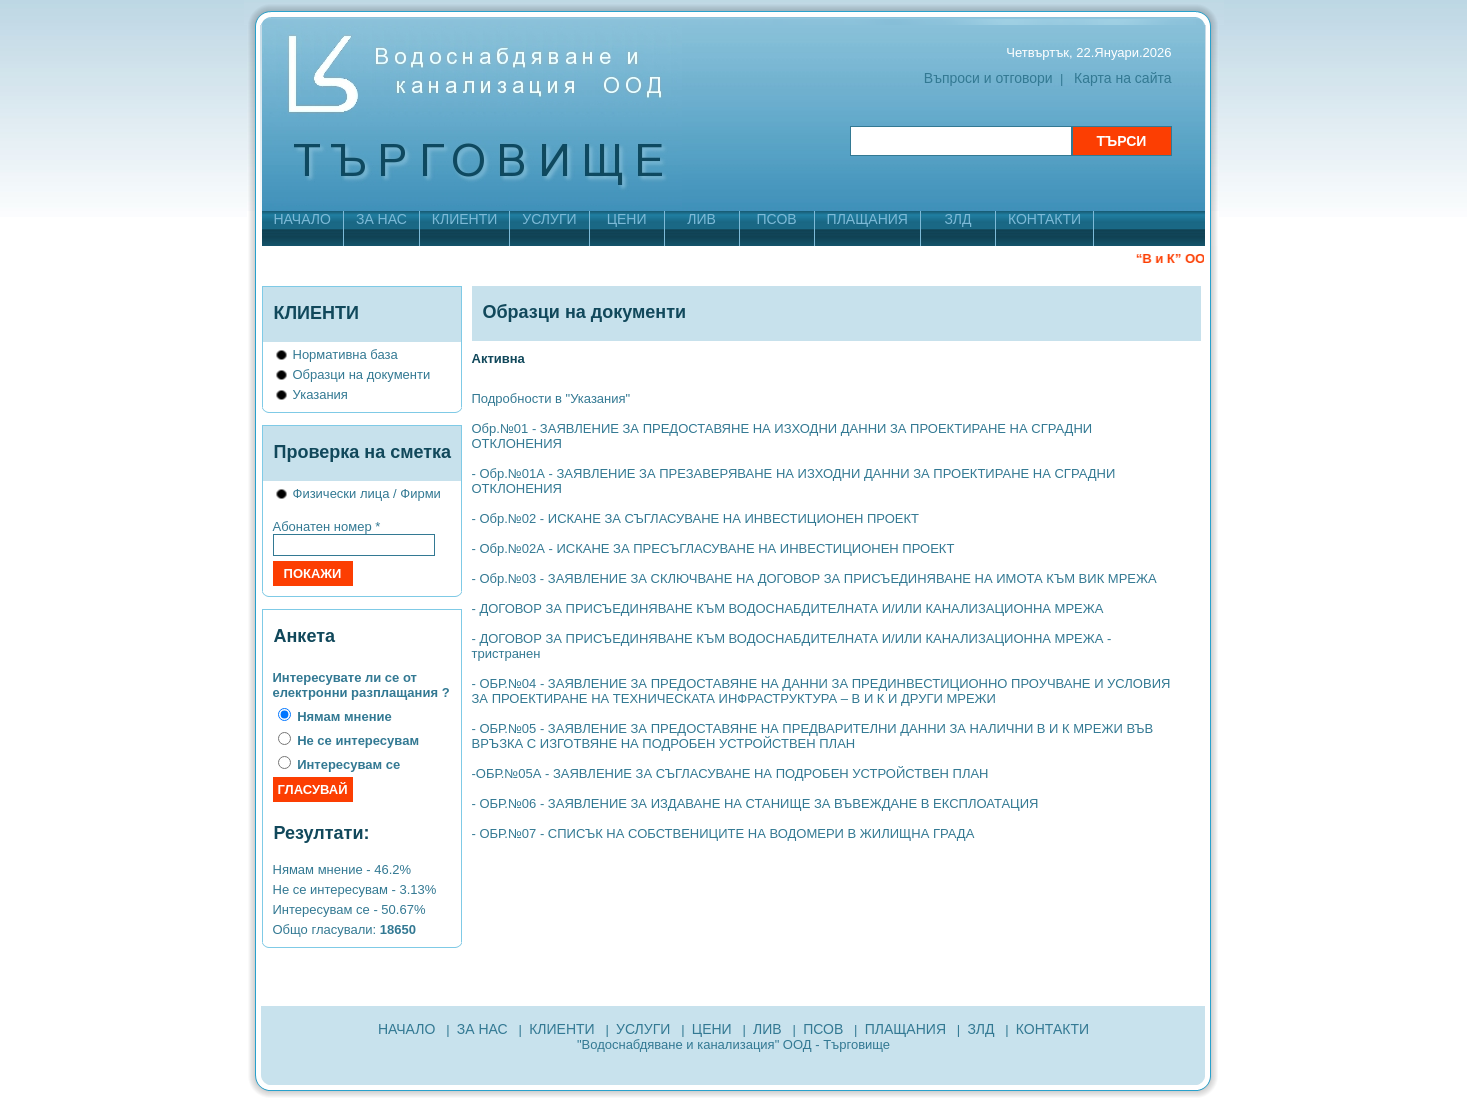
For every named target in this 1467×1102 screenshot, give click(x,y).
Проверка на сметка (363, 452)
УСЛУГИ (549, 219)
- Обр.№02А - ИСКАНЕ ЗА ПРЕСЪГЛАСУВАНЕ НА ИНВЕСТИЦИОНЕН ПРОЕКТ (713, 548)
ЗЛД (957, 219)
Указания (320, 394)
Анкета (304, 636)
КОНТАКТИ (1044, 219)
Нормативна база (345, 354)
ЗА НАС (381, 219)
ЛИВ (701, 219)
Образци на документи (362, 374)
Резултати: (322, 833)
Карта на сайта (1122, 78)
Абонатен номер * (327, 526)
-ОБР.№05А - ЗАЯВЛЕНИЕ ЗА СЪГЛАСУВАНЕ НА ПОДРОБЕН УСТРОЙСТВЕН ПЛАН (730, 773)
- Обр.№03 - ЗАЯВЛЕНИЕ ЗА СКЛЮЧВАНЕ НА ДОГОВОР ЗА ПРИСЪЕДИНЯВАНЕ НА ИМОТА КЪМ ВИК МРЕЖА (814, 578)
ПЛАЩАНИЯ (867, 219)
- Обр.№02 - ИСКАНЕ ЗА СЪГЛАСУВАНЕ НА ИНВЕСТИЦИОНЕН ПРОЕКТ (695, 518)
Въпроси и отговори (988, 78)
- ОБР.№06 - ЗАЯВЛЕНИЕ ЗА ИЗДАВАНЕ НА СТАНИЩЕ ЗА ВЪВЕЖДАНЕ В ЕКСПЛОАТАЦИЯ (755, 803)
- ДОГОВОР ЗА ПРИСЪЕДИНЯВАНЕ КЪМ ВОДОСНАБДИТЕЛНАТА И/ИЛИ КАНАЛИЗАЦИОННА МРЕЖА (788, 608)
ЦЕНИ (627, 219)
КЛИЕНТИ (464, 219)
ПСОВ (777, 219)
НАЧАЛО (302, 219)
